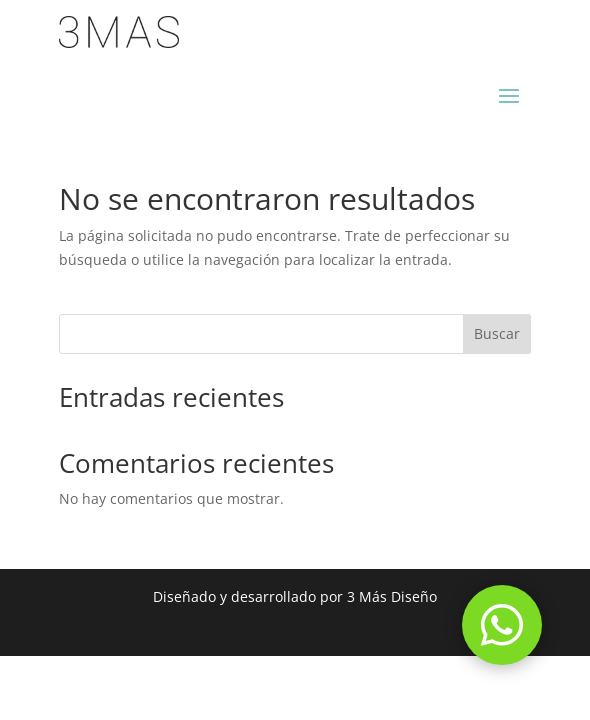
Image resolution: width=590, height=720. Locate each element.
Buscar (497, 333)
